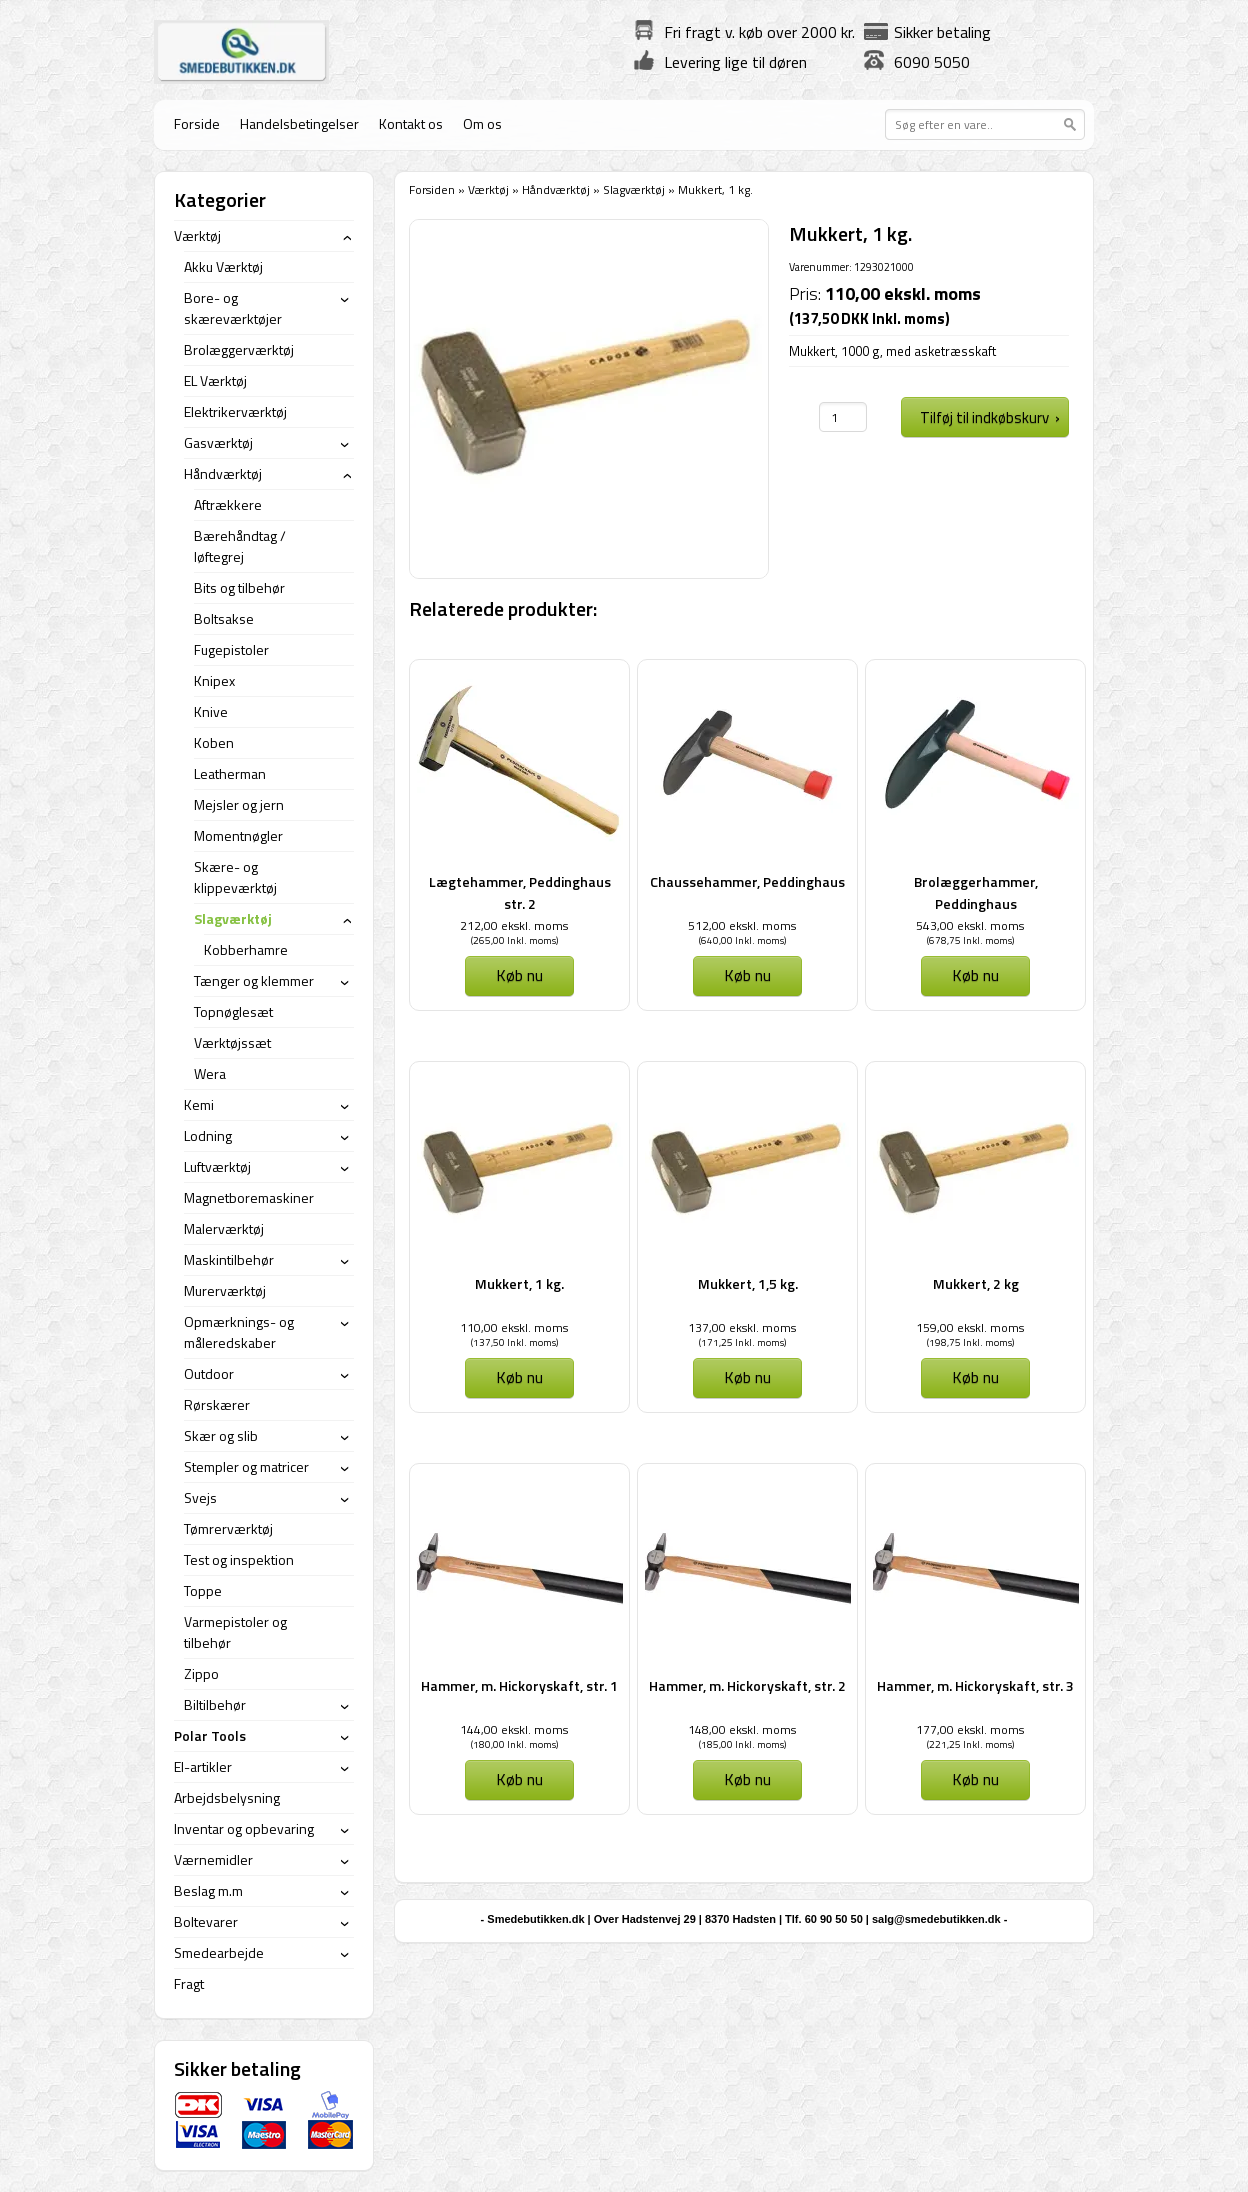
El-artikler (203, 1766)
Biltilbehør (215, 1704)
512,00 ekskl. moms (742, 925)
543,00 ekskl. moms (970, 925)
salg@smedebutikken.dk (936, 1919)
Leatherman (230, 773)
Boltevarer (206, 1921)
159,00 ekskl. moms (970, 1327)
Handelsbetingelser (299, 123)
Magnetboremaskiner (249, 1197)
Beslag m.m (208, 1890)
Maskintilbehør (229, 1259)
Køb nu (519, 975)
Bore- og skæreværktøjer (233, 308)
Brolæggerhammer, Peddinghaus (976, 892)
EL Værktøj (215, 380)
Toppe (203, 1590)
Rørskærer (217, 1404)
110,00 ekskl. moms (514, 1327)
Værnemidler (213, 1859)
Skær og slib (221, 1435)
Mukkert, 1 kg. (519, 1283)
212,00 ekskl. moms (514, 925)
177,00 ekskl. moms (970, 1729)
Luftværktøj (217, 1166)
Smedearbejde (219, 1952)
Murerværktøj (225, 1290)
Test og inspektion (239, 1559)
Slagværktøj (634, 189)
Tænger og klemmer (254, 980)
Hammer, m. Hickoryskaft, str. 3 (975, 1685)
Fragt (189, 1983)
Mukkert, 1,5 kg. (748, 1283)
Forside (197, 123)
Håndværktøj (556, 189)
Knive (211, 711)
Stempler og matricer (246, 1466)
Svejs (200, 1497)
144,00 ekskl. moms (514, 1729)
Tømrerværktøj (228, 1528)
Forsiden (432, 189)
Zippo (201, 1673)
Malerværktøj (224, 1228)
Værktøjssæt (232, 1042)
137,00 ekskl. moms (742, 1327)
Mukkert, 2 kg (976, 1283)
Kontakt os (411, 123)
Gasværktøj (218, 442)
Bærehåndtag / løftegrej (240, 546)
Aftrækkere (228, 504)
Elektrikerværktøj (235, 411)
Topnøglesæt (233, 1011)
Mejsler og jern (239, 804)
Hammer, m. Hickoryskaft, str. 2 (747, 1685)
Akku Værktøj (223, 266)
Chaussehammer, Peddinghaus (747, 881)
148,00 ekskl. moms (742, 1729)
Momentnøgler (238, 835)
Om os (482, 123)
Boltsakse (224, 618)
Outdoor (209, 1373)
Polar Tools (210, 1735)
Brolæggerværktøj (239, 349)
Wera (210, 1073)
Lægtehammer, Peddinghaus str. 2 (520, 892)
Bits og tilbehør (239, 587)
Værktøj (488, 189)
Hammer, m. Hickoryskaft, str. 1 (519, 1685)
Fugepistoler (231, 649)
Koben (214, 742)
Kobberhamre (246, 949)
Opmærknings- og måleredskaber (239, 1332)
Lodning (208, 1135)
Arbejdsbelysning (227, 1797)
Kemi (199, 1104)
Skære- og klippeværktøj (235, 877)
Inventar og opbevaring (244, 1828)
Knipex (214, 680)
